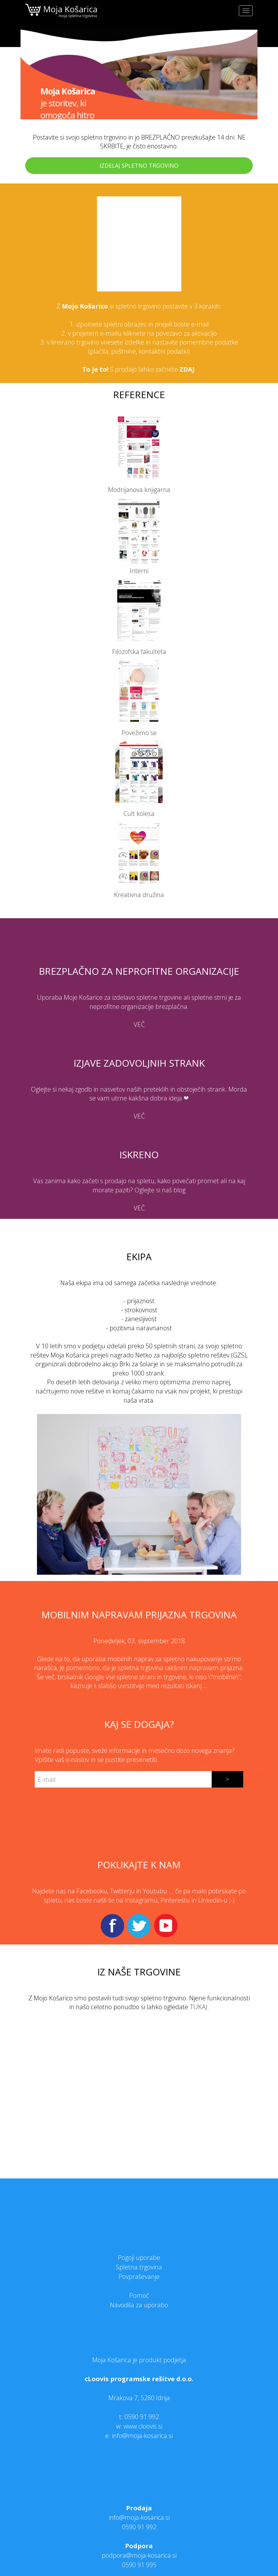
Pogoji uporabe (139, 2257)
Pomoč (139, 2295)
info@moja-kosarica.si (139, 2517)
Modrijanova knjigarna (139, 489)
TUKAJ (198, 2007)
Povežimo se (139, 732)
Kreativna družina (139, 894)
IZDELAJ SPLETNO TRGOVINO (139, 165)
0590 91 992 (141, 2416)
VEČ (139, 1024)
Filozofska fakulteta (139, 651)
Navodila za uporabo (139, 2305)
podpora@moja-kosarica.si (139, 2555)
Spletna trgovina (139, 2267)
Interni (139, 570)
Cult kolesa (139, 813)
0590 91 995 (139, 2565)
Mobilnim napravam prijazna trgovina (139, 1614)
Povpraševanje (139, 2276)
